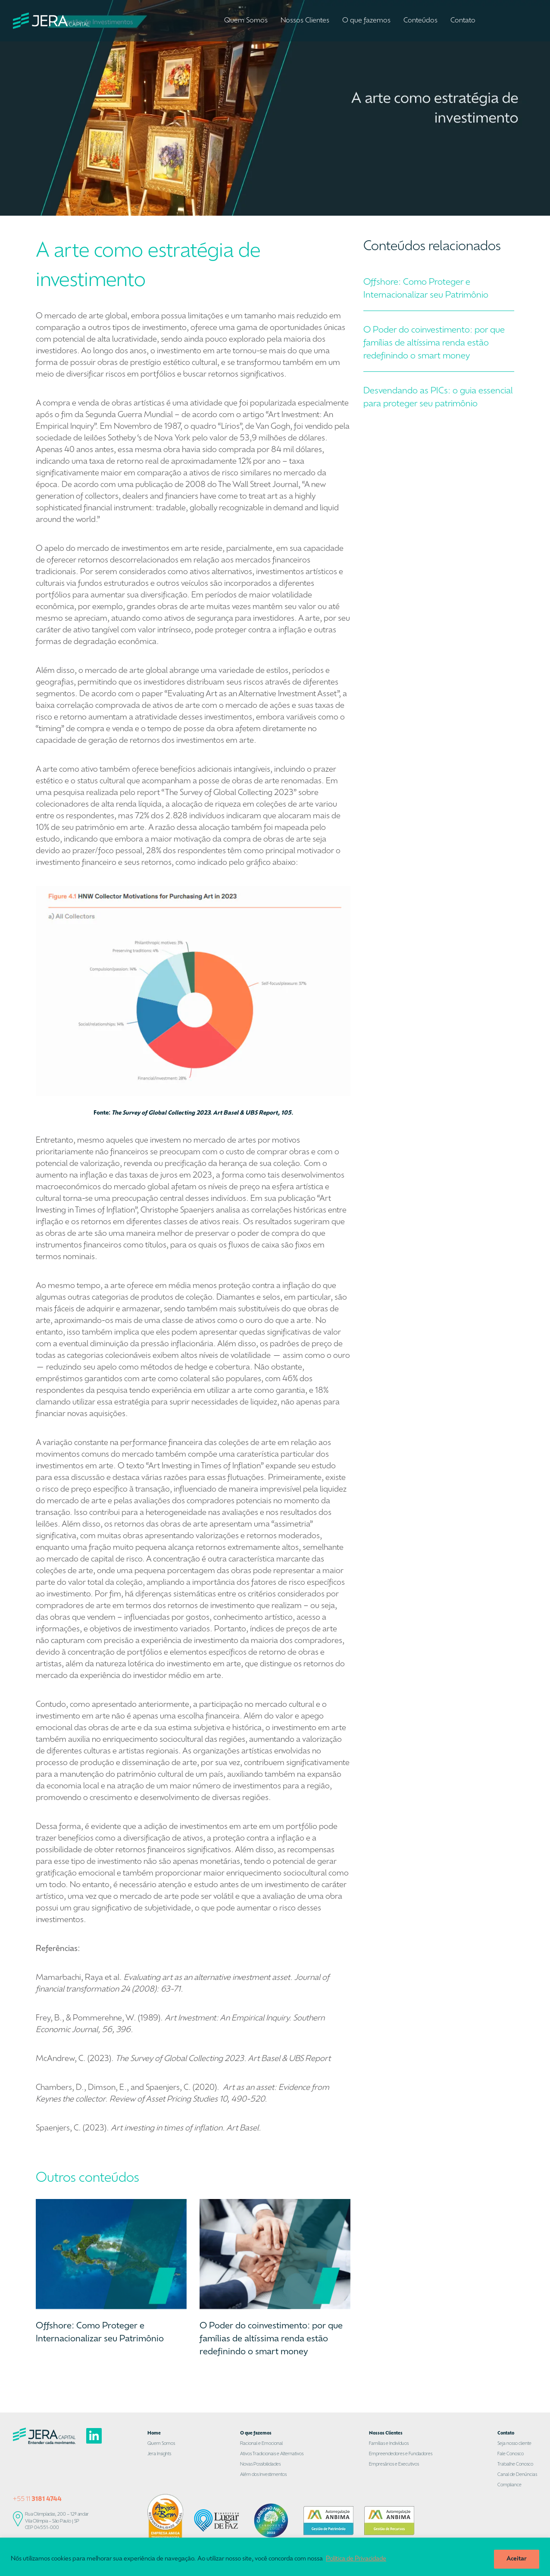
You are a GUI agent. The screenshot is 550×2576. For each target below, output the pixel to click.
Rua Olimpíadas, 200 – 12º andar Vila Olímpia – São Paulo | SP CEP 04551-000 (57, 2521)
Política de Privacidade (356, 2559)
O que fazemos (366, 20)
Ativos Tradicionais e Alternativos (271, 2454)
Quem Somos (246, 20)
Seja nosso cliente (514, 2443)
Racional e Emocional (261, 2443)
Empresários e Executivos (394, 2464)
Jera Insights (159, 2454)
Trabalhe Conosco (515, 2464)
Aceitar (516, 2559)
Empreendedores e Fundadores (400, 2454)
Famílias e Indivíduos (389, 2443)
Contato (462, 20)
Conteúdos (420, 20)
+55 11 (37, 2499)
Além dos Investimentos (263, 2474)
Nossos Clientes (305, 20)
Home (154, 2433)
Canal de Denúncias (517, 2474)
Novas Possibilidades (260, 2464)
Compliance (509, 2485)
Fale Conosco (510, 2454)
